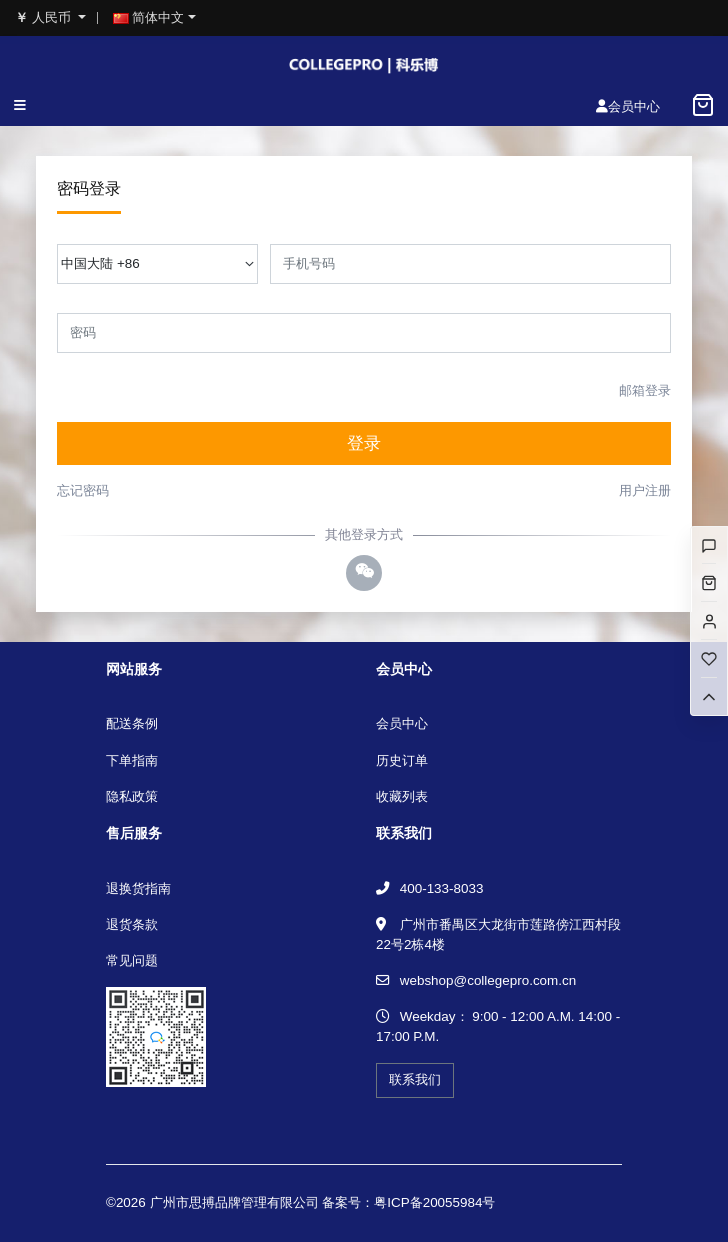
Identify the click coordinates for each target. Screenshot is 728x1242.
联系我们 (415, 1079)
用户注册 (645, 490)
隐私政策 (132, 796)
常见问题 (132, 960)
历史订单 (402, 760)
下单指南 (132, 760)
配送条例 (132, 723)
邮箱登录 (645, 390)
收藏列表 (402, 796)
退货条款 (132, 924)
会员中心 (402, 723)
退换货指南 (138, 888)
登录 (364, 443)
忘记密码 (83, 490)
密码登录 (89, 188)
